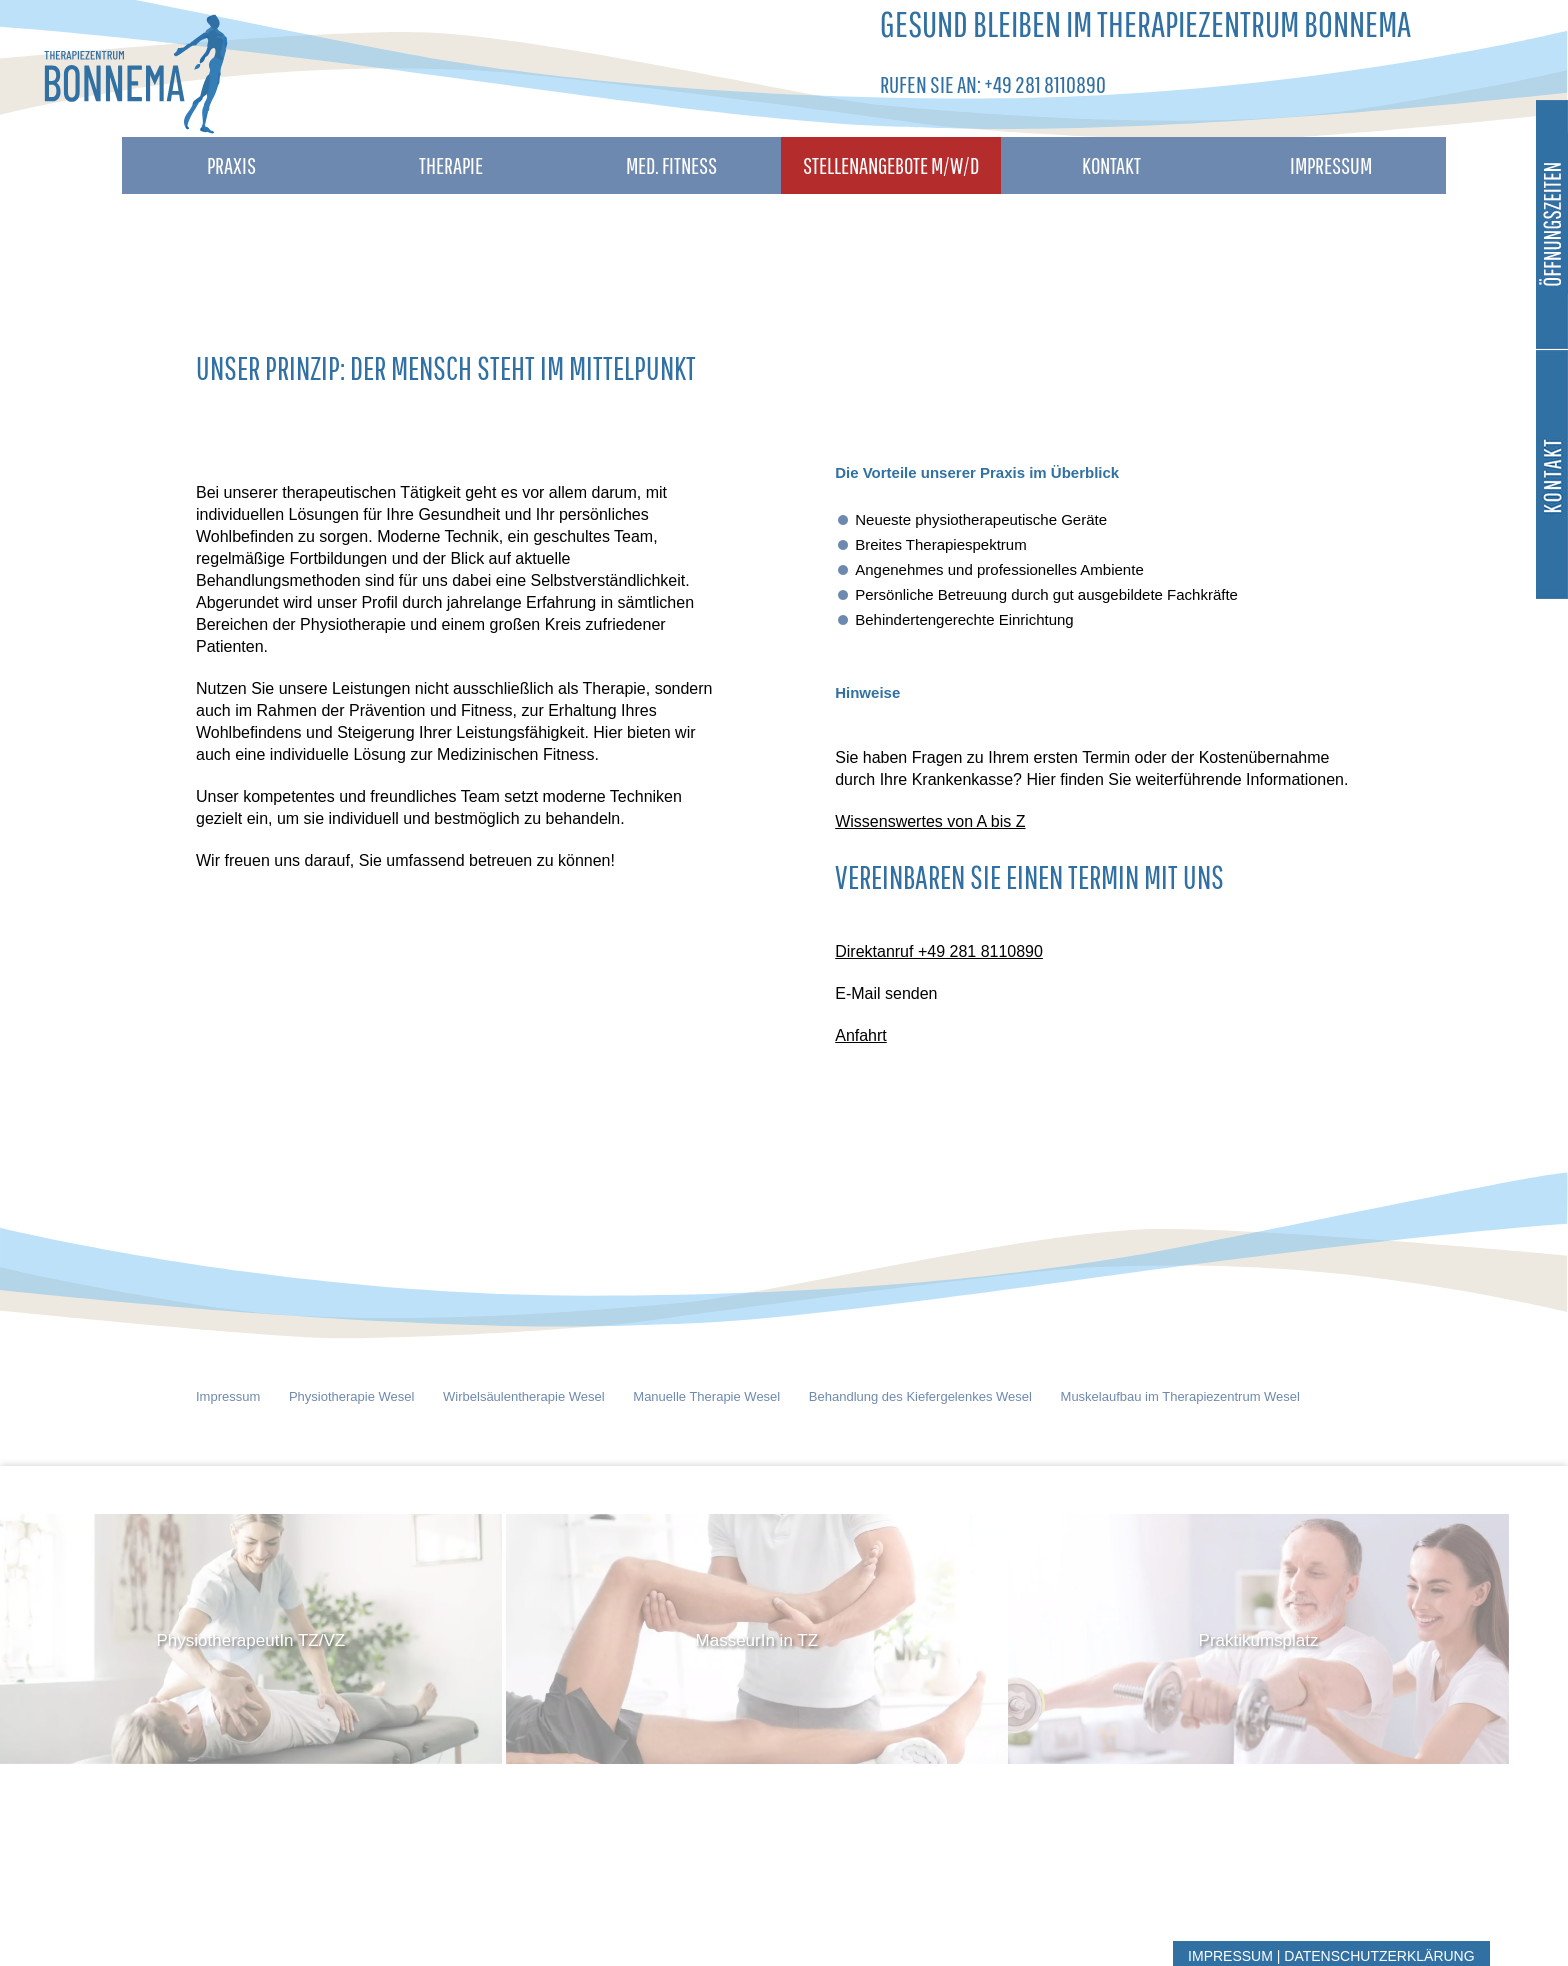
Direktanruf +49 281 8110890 (939, 951)
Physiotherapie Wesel (352, 1396)
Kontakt (1111, 165)
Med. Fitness (671, 165)
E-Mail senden (886, 993)
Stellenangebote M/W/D (891, 165)
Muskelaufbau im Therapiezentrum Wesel (1180, 1396)
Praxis (231, 165)
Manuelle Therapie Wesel (706, 1396)
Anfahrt (861, 1035)
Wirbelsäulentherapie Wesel (524, 1396)
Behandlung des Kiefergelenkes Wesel (920, 1396)
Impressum (1331, 165)
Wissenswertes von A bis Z (930, 821)
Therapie (451, 165)
